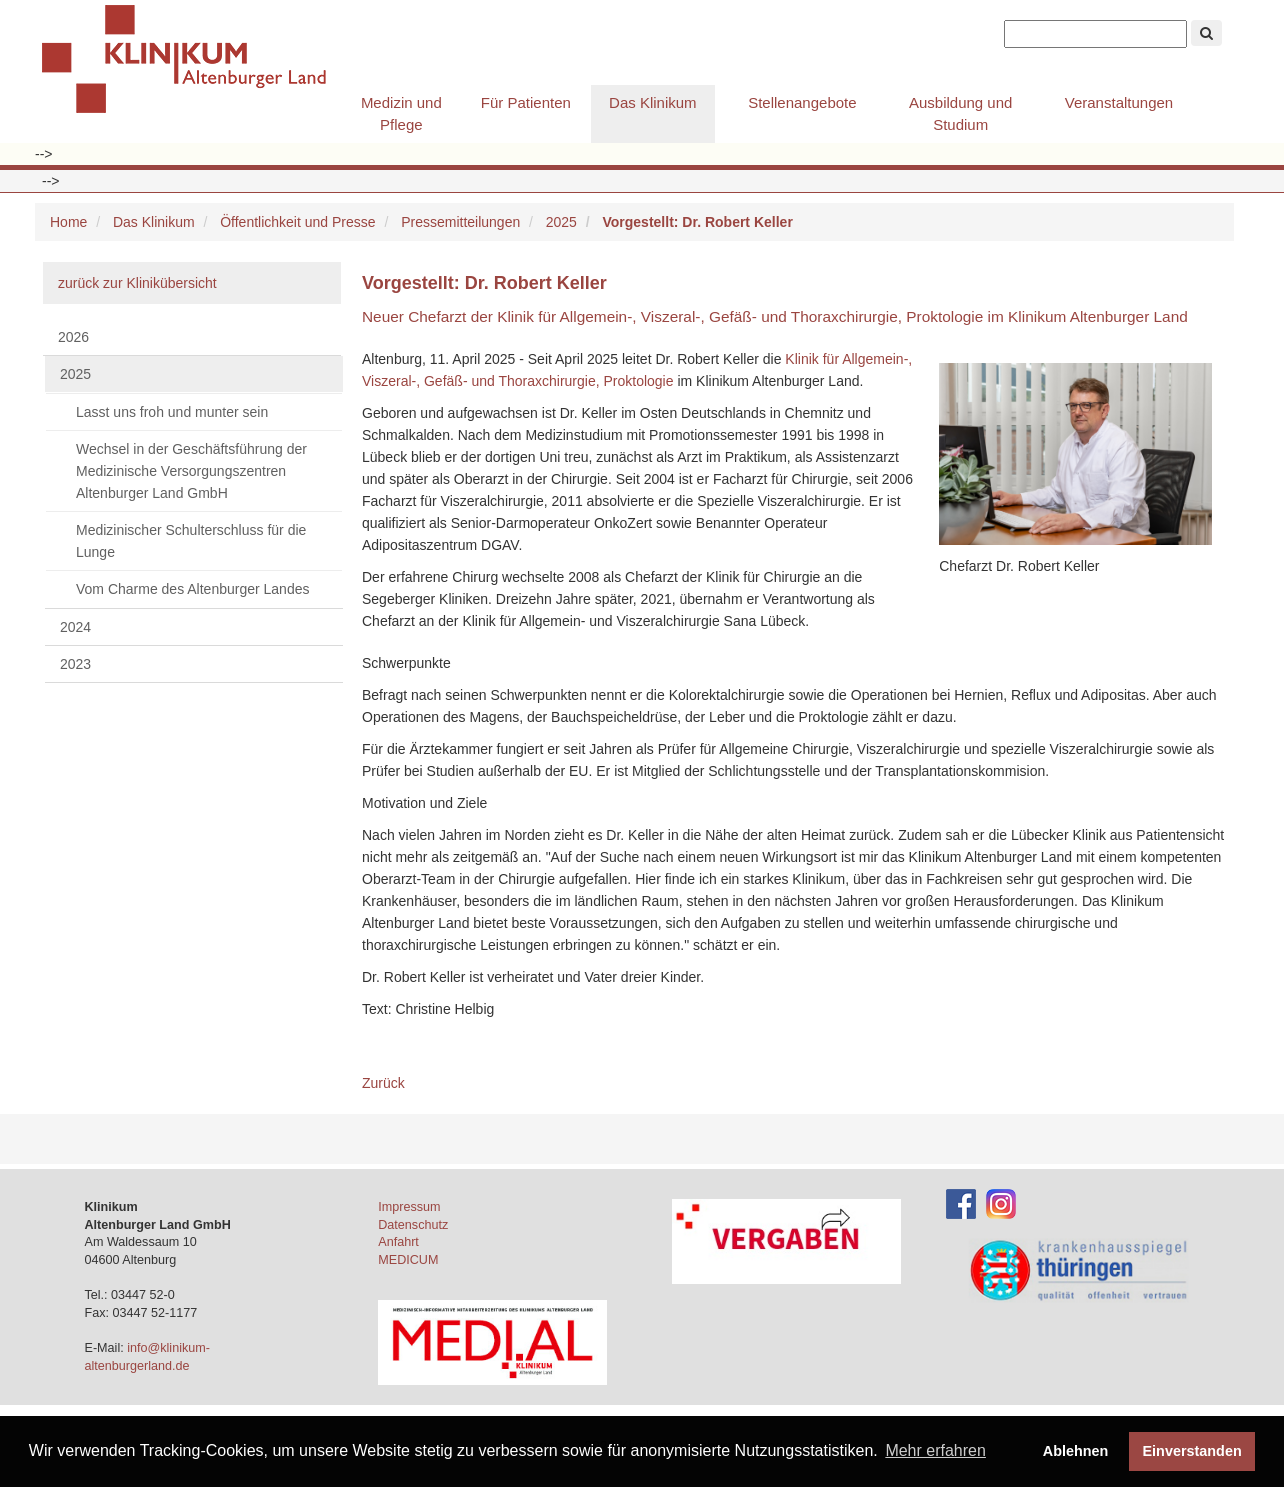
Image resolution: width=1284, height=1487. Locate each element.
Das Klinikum (653, 102)
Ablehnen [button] (1076, 1451)
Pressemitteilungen (460, 222)
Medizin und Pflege (401, 113)
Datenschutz (413, 1225)
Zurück (383, 1083)
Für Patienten (526, 102)
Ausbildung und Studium (960, 113)
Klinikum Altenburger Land (192, 60)
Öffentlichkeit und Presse (297, 222)
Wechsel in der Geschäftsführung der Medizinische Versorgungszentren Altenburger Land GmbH (191, 471)
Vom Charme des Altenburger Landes (192, 589)
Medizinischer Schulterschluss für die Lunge (191, 541)
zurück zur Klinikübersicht (137, 283)
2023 (75, 664)
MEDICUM (408, 1260)
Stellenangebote (802, 102)
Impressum (409, 1207)
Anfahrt (398, 1242)
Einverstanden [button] (1192, 1451)
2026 (73, 337)
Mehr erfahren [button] (935, 1450)
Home (68, 222)
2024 (75, 627)
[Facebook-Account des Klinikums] (961, 1203)
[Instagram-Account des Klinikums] (1001, 1203)
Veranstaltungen (1119, 102)
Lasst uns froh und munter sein (172, 412)
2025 (561, 222)
